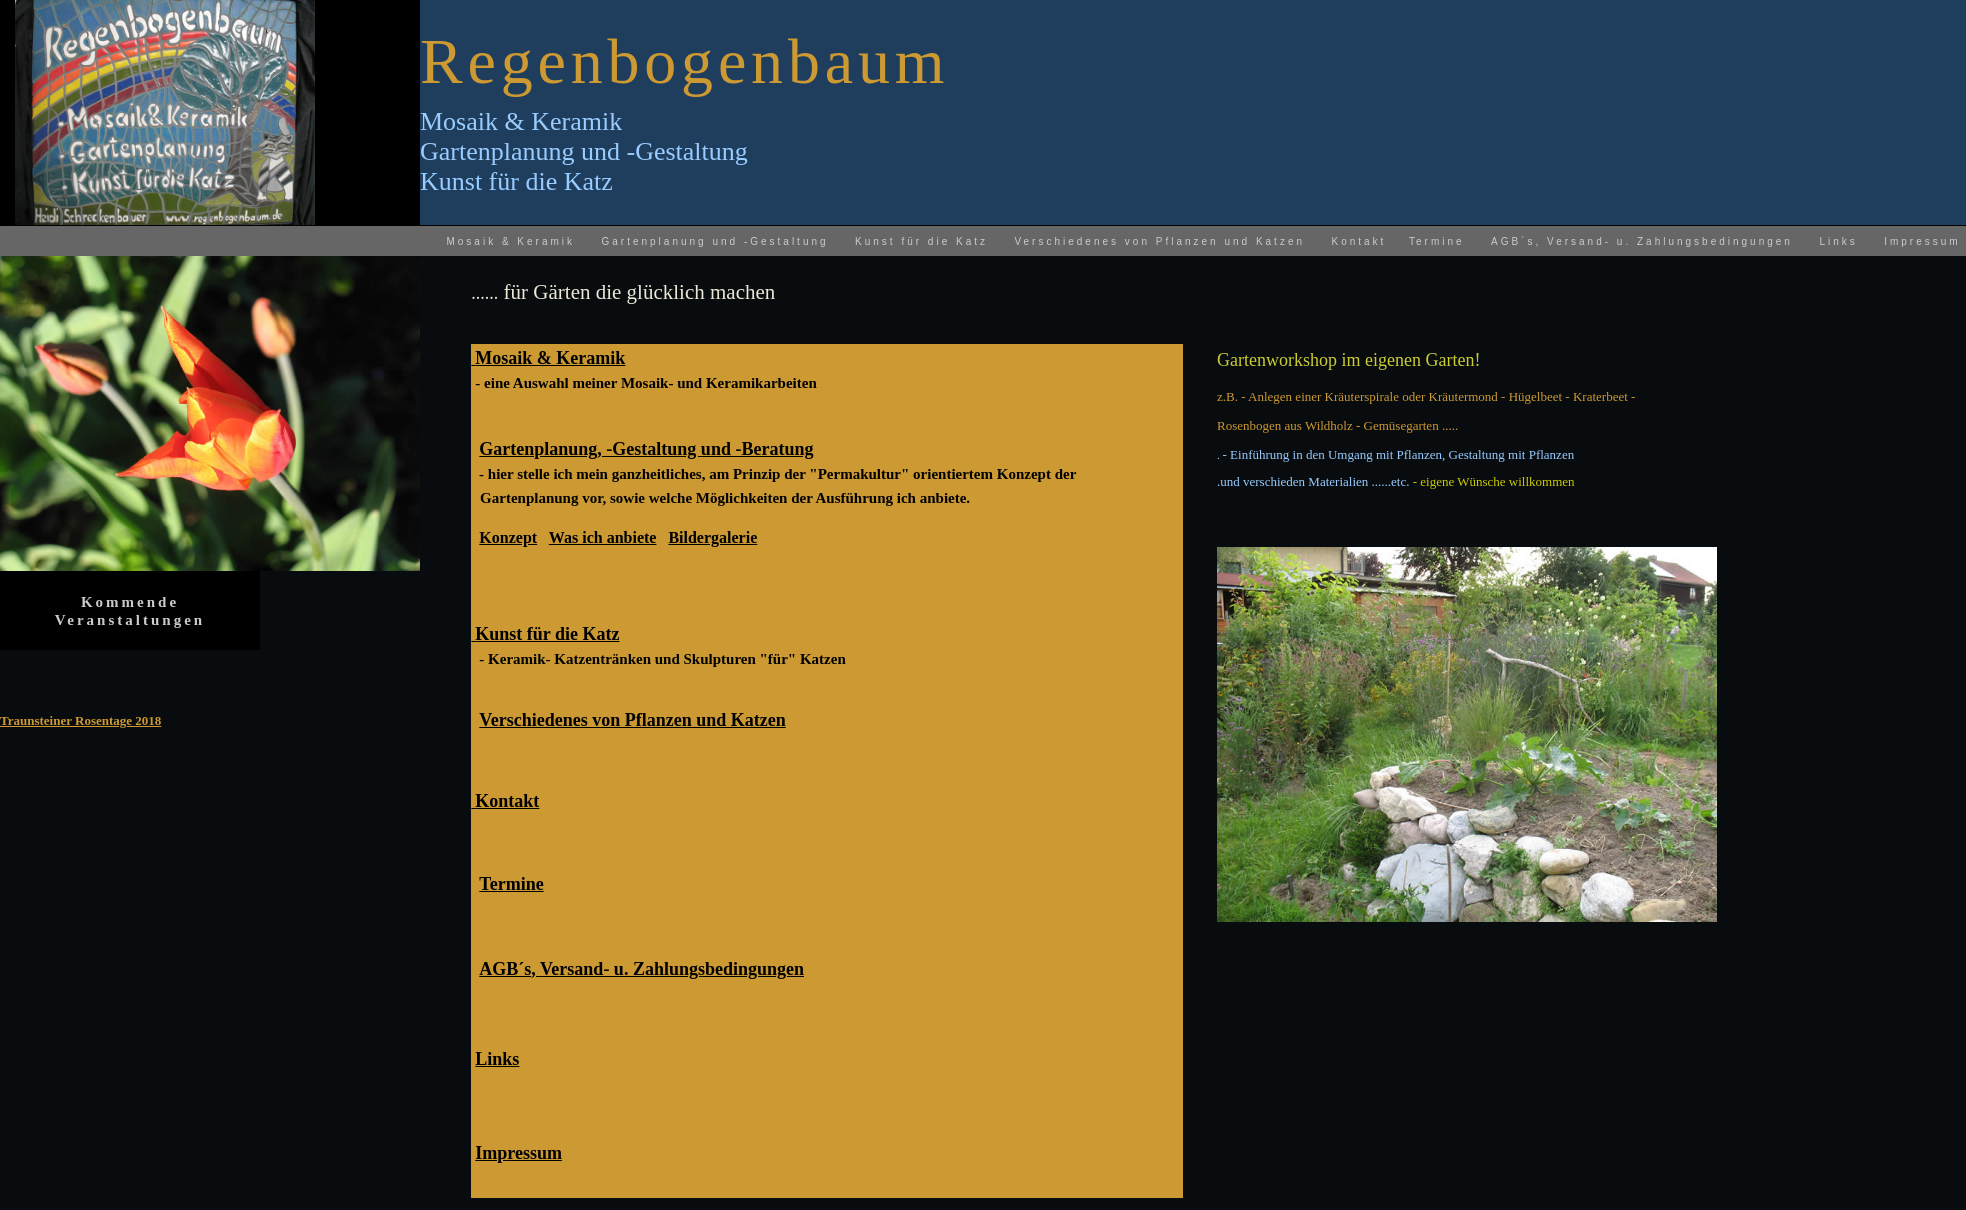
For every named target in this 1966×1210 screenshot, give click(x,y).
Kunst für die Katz (921, 241)
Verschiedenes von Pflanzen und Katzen (1159, 241)
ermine (1440, 241)
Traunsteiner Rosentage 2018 (80, 720)
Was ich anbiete (603, 537)
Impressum (1922, 241)
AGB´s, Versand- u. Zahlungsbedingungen (1642, 241)
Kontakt (1358, 241)
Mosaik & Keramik (510, 241)
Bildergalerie (712, 537)
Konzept (508, 537)
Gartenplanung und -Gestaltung (714, 241)
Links (1838, 241)
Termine (511, 884)
